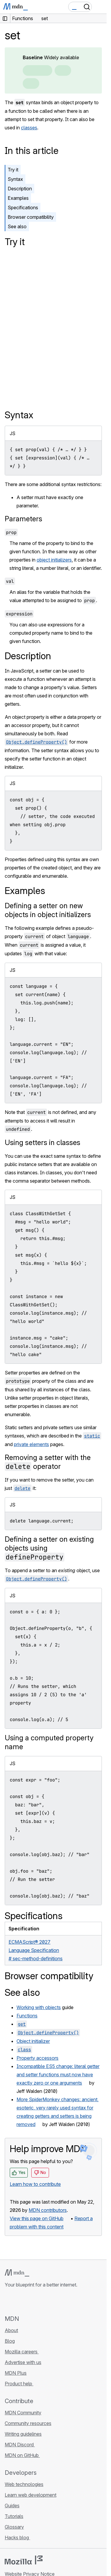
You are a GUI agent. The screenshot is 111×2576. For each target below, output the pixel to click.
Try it (13, 170)
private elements (31, 1444)
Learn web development (30, 2495)
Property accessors (37, 2058)
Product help (19, 2384)
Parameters (23, 518)
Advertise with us (23, 2362)
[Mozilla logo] (24, 2560)
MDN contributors (48, 2210)
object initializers (54, 560)
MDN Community (23, 2413)
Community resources (28, 2423)
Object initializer (33, 2041)
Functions (27, 2016)
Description (20, 189)
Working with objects (39, 2007)
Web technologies (24, 2484)
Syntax (15, 179)
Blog (10, 2341)
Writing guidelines (23, 2434)
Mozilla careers (22, 2352)
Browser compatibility (31, 217)
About (11, 2330)
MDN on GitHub (22, 2455)
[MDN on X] (29, 2301)
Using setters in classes (42, 1142)
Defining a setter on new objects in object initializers (48, 910)
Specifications (23, 207)
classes (29, 128)
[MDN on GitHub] (8, 2301)
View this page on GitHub (36, 2218)
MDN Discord (20, 2445)
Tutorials (14, 2516)
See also (17, 226)
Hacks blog (17, 2537)
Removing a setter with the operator (48, 1462)
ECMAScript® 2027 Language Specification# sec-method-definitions (36, 1950)
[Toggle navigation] (100, 7)
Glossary (14, 2527)
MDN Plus (16, 2373)
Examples (18, 198)
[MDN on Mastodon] (40, 2301)
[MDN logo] (17, 2272)
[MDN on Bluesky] (18, 2301)
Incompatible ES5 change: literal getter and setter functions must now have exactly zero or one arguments (58, 2074)
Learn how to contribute (35, 2184)
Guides (12, 2506)
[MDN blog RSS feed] (50, 2301)
